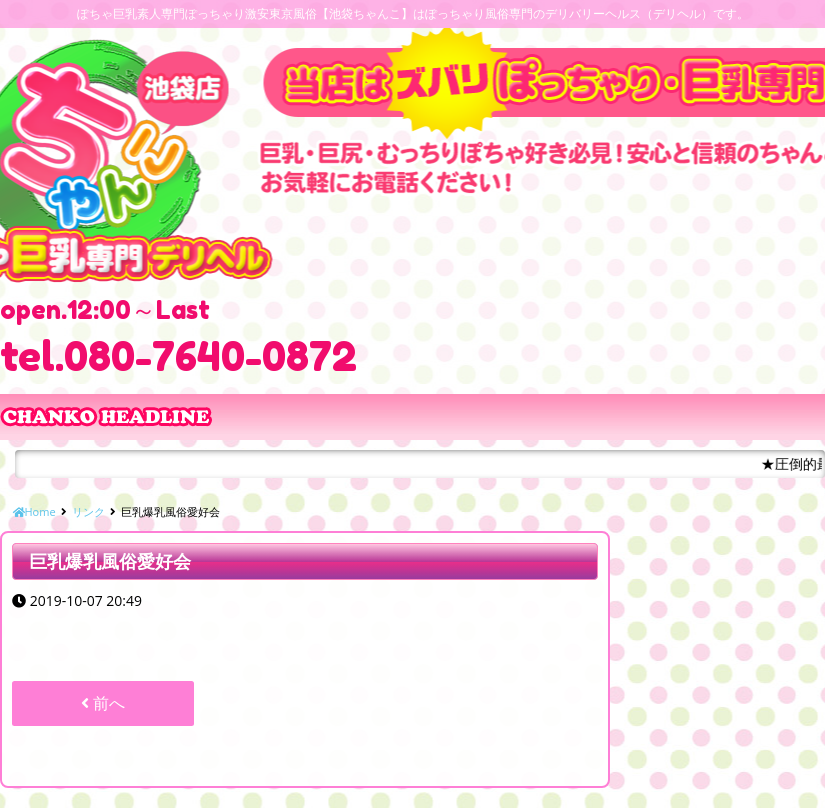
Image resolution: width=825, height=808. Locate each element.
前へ (103, 703)
